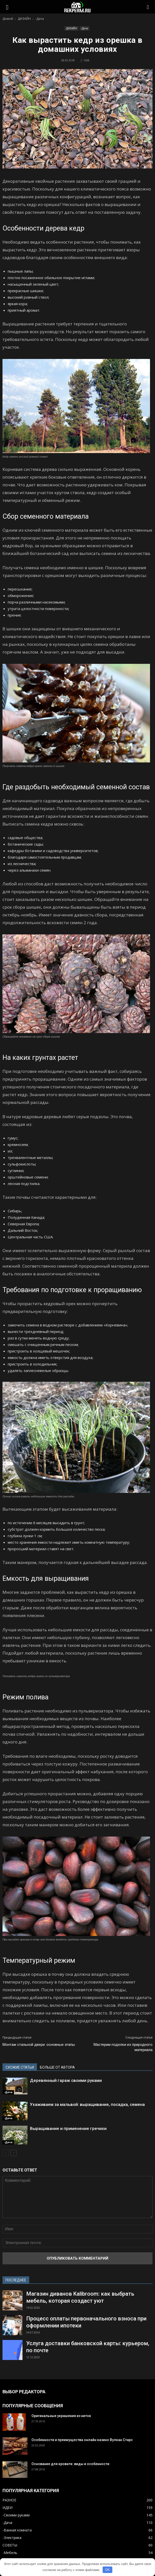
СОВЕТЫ (9, 2545)
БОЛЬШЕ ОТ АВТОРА (57, 2067)
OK (107, 2569)
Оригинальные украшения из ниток (61, 2416)
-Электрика (11, 2537)
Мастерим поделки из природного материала (123, 2047)
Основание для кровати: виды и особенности (70, 2464)
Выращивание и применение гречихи (68, 2128)
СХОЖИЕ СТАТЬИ (19, 2067)
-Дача (84, 28)
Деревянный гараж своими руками (66, 2080)
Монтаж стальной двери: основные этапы (38, 2044)
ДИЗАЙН (71, 28)
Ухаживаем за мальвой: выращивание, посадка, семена (87, 2104)
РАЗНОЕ (9, 2500)
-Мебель (9, 2552)
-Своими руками (16, 2515)
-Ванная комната (17, 2530)
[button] (148, 7)
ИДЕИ (7, 2507)
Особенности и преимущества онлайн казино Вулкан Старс (82, 2440)
